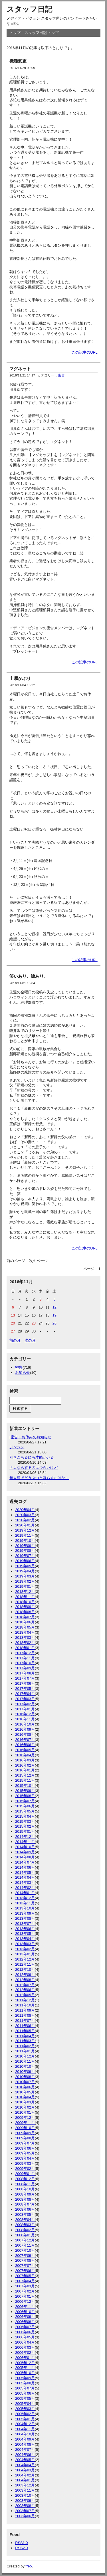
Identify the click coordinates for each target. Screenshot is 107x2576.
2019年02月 (25, 1581)
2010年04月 (25, 2097)
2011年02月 (25, 2046)
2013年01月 (25, 1954)
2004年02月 (25, 2475)
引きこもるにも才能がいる (31, 1457)
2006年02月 (25, 2352)
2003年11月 (25, 2490)
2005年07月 (25, 2388)
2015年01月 (25, 1831)
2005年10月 (25, 2373)
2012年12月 (25, 1959)
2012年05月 (25, 1995)
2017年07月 (25, 1678)
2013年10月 (25, 1908)
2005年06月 (25, 2393)
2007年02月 (25, 2291)
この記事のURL (85, 352)
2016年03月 (25, 1760)
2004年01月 (25, 2480)
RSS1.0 (21, 2543)
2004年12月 (25, 2424)
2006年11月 (25, 2306)
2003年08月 (25, 2506)
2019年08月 (25, 1550)
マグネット (20, 368)
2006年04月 (25, 2342)
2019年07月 (25, 1556)
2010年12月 (25, 2056)
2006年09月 (25, 2316)
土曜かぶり (20, 678)
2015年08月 (25, 1796)
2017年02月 (25, 1704)
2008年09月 (25, 2194)
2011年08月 (25, 2015)
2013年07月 (25, 1923)
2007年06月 (25, 2271)
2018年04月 (25, 1632)
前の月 (15, 1340)
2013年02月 (25, 1949)
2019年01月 (25, 1586)
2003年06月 (25, 2516)
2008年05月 (25, 2214)
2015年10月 (25, 1785)
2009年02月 (25, 2168)
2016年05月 (25, 1750)
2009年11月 (25, 2123)
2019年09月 (25, 1546)
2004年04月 (25, 2465)
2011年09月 (25, 2010)
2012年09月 (25, 1974)
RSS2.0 (21, 2548)
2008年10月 (25, 2189)
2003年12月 (25, 2485)
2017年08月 (25, 1673)
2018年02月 (25, 1643)
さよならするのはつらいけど (33, 1467)
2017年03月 (25, 1699)
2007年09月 (25, 2255)
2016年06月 (25, 1745)
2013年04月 (25, 1939)
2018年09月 (25, 1607)
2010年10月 (25, 2066)
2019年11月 (25, 1535)
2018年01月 (25, 1648)
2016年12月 (25, 1714)
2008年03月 (25, 2225)
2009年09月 (25, 2133)
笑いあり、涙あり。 (28, 976)
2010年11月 (25, 2061)
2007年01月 (25, 2296)
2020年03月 (25, 1515)
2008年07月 (25, 2204)
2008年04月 (25, 2219)
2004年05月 (25, 2460)
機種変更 (18, 60)
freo (28, 2566)
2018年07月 (25, 1617)
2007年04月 (25, 2281)
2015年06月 (25, 1806)
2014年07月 (25, 1862)
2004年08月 (25, 2444)
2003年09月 (25, 2500)
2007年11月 (25, 2245)
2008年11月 (25, 2184)
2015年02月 (25, 1826)
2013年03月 (25, 1944)
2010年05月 (25, 2092)
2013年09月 (25, 1913)
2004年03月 (25, 2470)
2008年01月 (25, 2235)
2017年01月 (25, 1709)
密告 (61, 375)
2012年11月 (25, 1964)
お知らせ (22, 1372)
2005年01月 (25, 2419)
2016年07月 (25, 1739)
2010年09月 (25, 2071)
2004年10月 (25, 2434)
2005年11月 (25, 2368)
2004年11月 (25, 2429)
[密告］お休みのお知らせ (30, 1437)
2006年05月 (25, 2337)
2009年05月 (25, 2153)
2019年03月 (25, 1576)
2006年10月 (25, 2312)
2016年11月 (25, 1719)
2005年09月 (25, 2378)
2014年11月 (25, 1842)
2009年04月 (25, 2158)
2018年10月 (25, 1602)
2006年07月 (25, 2327)
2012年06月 (25, 1990)
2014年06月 (25, 1867)
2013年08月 (25, 1918)
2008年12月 (25, 2179)
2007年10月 (25, 2250)
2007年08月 (25, 2260)
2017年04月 (25, 1694)
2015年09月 (25, 1791)
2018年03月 (25, 1637)
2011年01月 (25, 2051)
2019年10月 (25, 1540)
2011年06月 (25, 2026)
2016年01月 (25, 1770)
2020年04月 (25, 1510)
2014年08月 (25, 1857)
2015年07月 (25, 1801)
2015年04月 (25, 1816)
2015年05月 (25, 1811)
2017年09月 (25, 1668)
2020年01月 (25, 1525)
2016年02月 (25, 1765)
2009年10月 (25, 2128)
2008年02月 (25, 2230)
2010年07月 (25, 2082)
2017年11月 (25, 1658)
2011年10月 (25, 2005)
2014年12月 (25, 1836)
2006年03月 (25, 2347)
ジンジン (16, 1447)
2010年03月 (25, 2102)
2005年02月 (25, 2414)
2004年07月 (25, 2449)
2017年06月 (25, 1683)
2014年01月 (25, 1893)
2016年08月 (25, 1734)
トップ (15, 33)
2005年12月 (25, 2363)
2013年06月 (25, 1929)
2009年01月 (25, 2174)
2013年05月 (25, 1933)
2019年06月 (25, 1561)
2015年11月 (25, 1780)
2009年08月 (25, 2138)
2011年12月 (25, 2000)
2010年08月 (25, 2077)
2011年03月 (25, 2041)
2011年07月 (25, 2020)
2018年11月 (25, 1597)
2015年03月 (25, 1821)
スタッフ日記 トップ (42, 33)
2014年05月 (25, 1872)
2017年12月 (25, 1653)
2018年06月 (25, 1622)
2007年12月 (25, 2240)
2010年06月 (25, 2087)
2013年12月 (25, 1898)
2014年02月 (25, 1888)
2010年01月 (25, 2112)
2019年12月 (25, 1530)
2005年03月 (25, 2409)
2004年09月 (25, 2439)
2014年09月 (25, 1852)
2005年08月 (25, 2383)
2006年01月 (25, 2358)
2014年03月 (25, 1882)
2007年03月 (25, 2286)
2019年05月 (25, 1566)
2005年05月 (25, 2398)
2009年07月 (25, 2143)
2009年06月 (25, 2148)
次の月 (30, 1340)
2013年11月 (25, 1903)
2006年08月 (25, 2322)
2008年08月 (25, 2199)
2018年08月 (25, 1612)
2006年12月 (25, 2301)
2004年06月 (25, 2455)
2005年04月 (25, 2403)
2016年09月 (25, 1729)
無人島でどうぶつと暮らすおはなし (39, 1478)
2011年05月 (25, 2031)
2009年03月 (25, 2163)
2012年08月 (25, 1980)
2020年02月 (25, 1520)
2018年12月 (25, 1591)
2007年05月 (25, 2276)
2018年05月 (25, 1627)
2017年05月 (25, 1688)
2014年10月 (25, 1847)
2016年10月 (25, 1724)
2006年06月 (25, 2332)
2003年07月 (25, 2511)
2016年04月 (25, 1755)
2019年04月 (25, 1571)
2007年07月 (25, 2265)
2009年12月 (25, 2117)
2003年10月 (25, 2495)
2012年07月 (25, 1985)
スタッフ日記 (29, 9)
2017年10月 (25, 1663)
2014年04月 (25, 1877)
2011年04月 (25, 2036)
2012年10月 (25, 1969)
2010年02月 (25, 2107)
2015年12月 (25, 1775)
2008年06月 (25, 2209)
